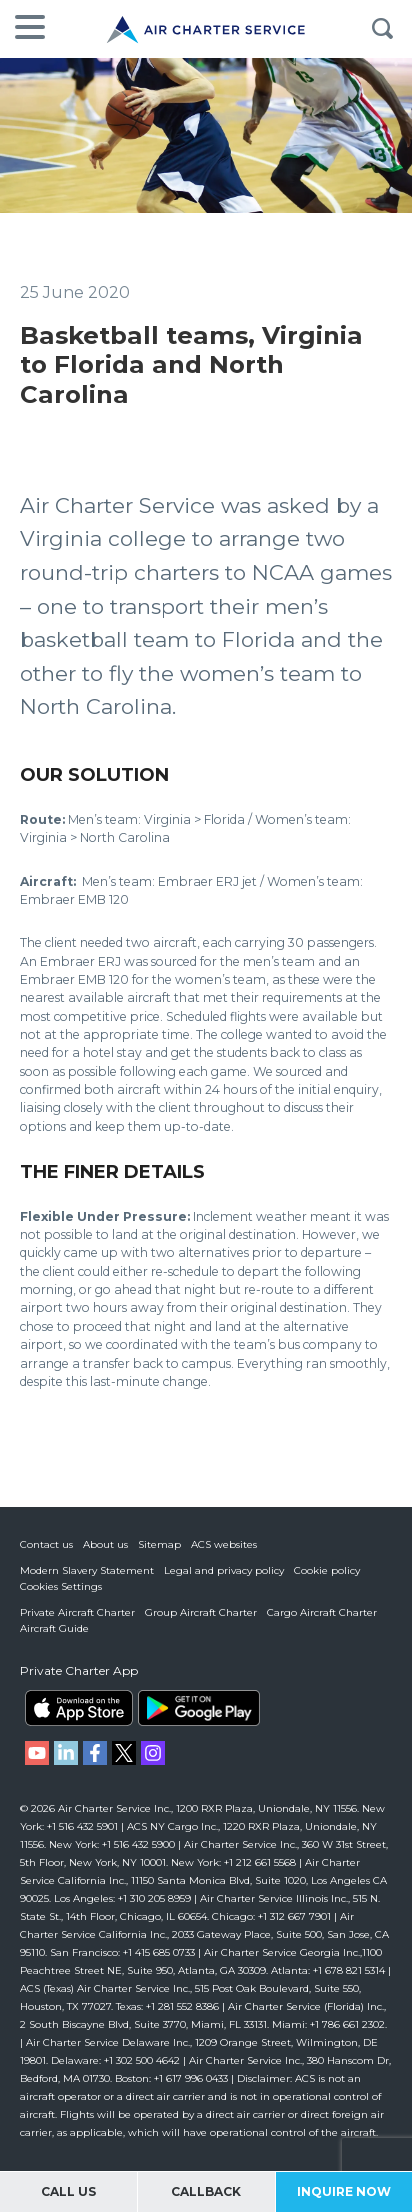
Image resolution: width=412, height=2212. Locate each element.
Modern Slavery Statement (87, 1570)
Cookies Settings (61, 1586)
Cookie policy (327, 1570)
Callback (206, 2191)
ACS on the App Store (79, 1708)
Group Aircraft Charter (201, 1612)
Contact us (46, 1544)
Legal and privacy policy (224, 1570)
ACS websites (224, 1544)
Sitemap (159, 1544)
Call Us (68, 2191)
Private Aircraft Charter (77, 1612)
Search (382, 29)
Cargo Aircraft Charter (322, 1612)
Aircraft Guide (54, 1628)
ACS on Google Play (199, 1708)
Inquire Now (344, 2191)
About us (105, 1544)
